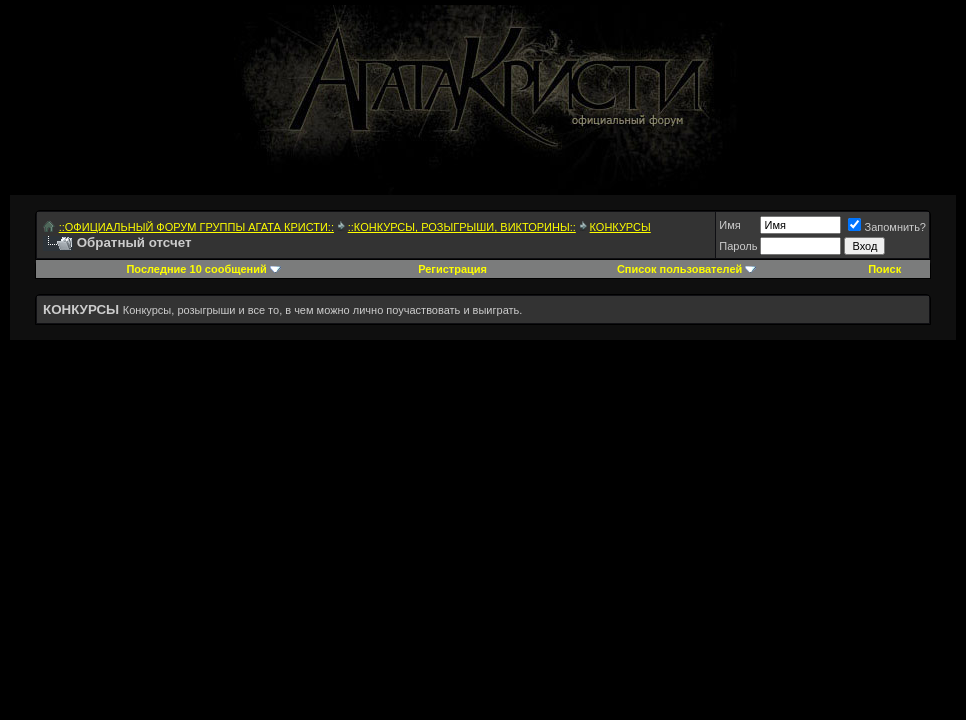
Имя (729, 225)
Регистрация (452, 269)
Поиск (884, 269)
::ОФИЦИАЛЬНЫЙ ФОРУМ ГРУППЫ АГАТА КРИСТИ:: (196, 227)
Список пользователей (679, 269)
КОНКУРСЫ (620, 227)
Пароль (738, 246)
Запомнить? (887, 227)
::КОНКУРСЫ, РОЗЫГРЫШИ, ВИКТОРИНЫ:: (462, 227)
